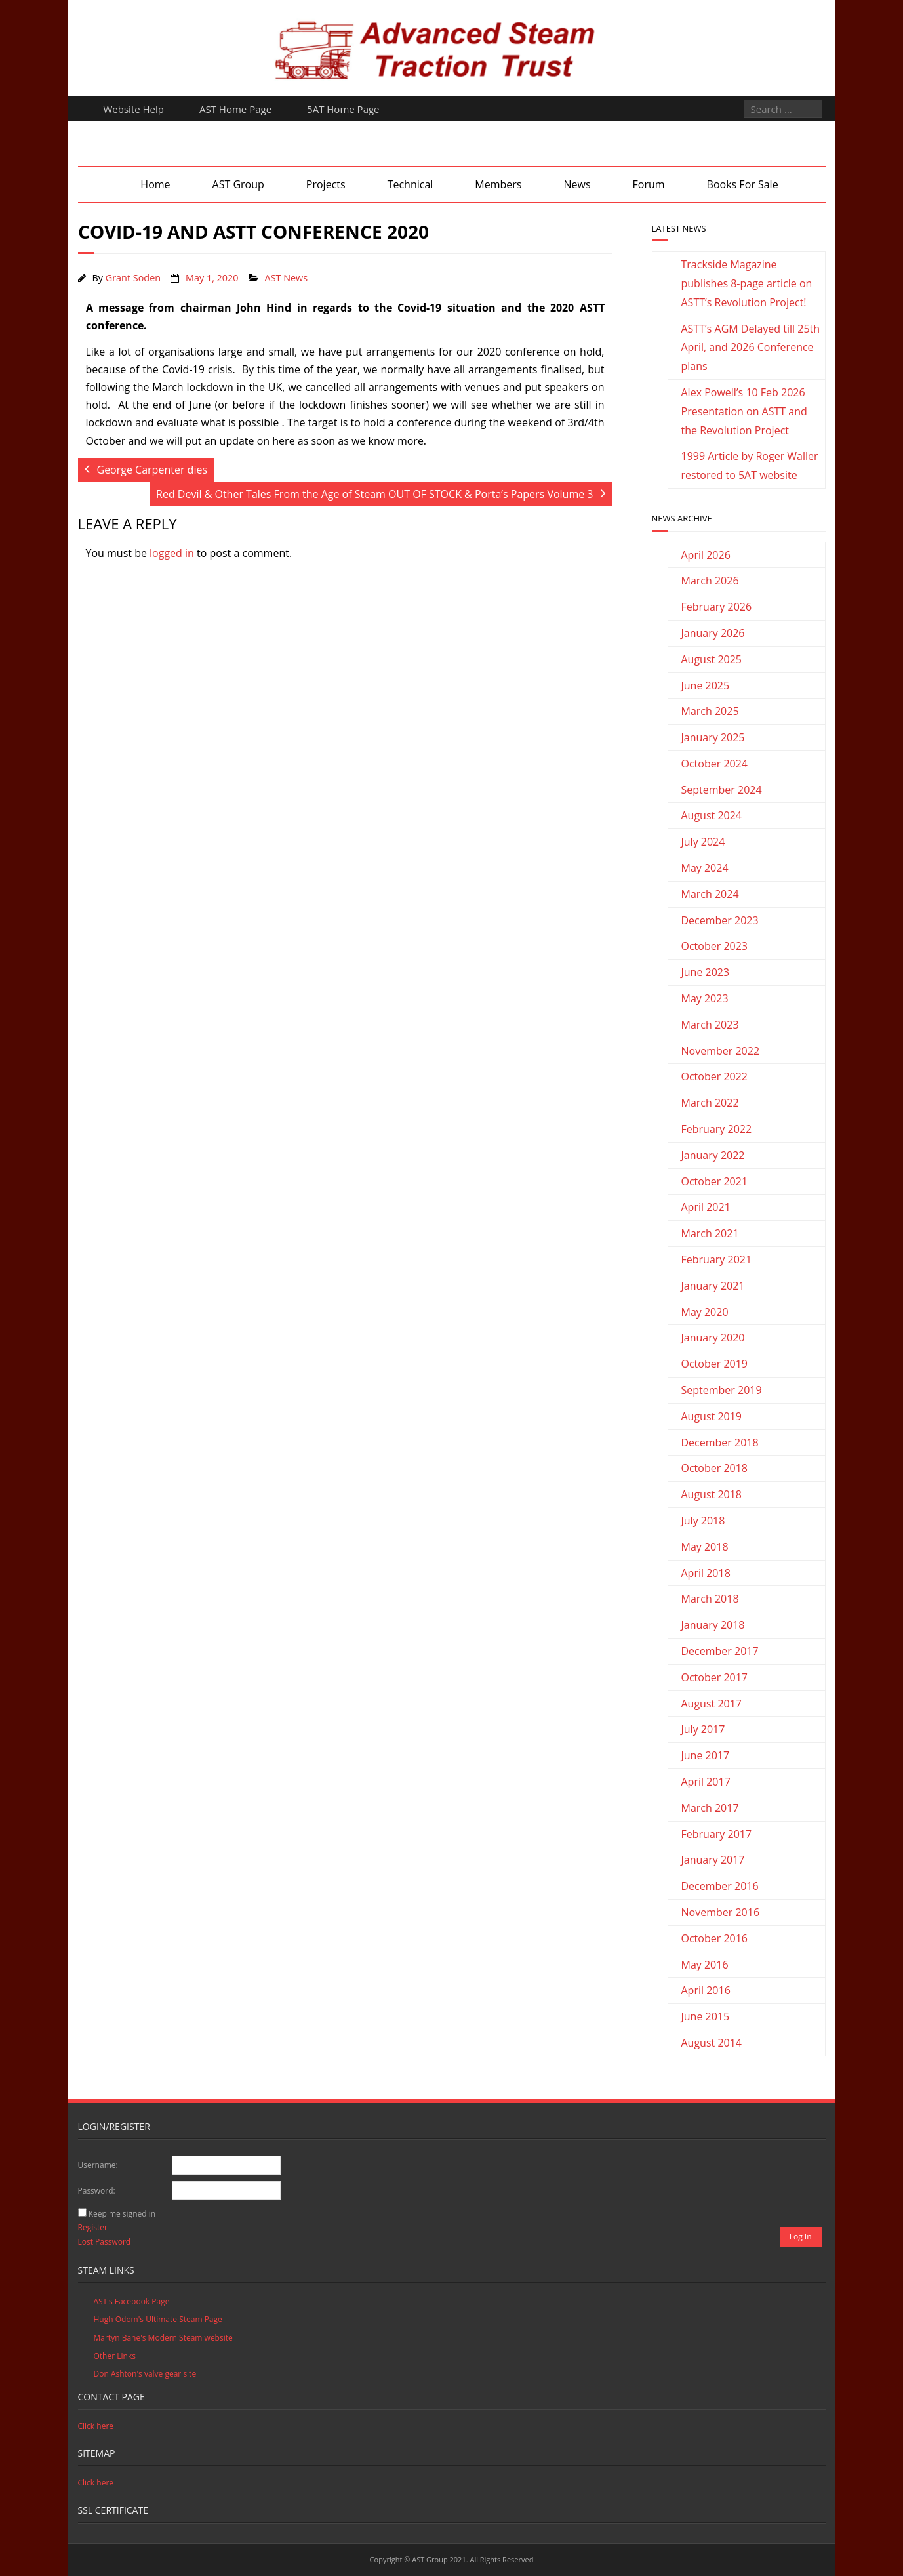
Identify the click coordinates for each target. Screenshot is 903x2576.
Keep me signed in (122, 2213)
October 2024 (714, 763)
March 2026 (710, 580)
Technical (410, 184)
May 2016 (705, 1964)
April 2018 (706, 1573)
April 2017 (706, 1781)
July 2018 (703, 1520)
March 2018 (710, 1598)
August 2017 (711, 1703)
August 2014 (711, 2042)
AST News (286, 278)
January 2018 (713, 1625)
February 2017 (716, 1834)
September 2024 (721, 790)
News (576, 184)
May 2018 (705, 1547)
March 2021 (710, 1233)
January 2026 (713, 633)
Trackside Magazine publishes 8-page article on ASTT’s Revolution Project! (747, 283)
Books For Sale (742, 184)
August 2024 (711, 815)
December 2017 (720, 1651)
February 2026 (716, 607)
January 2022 (713, 1155)
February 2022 (716, 1129)
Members (498, 184)
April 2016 (706, 1990)
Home (155, 184)
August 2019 (711, 1416)
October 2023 (714, 946)
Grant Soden (133, 278)
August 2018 (711, 1494)
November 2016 (720, 1912)
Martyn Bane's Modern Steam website (163, 2337)
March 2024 (710, 894)
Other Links (115, 2355)
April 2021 (706, 1207)
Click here (96, 2426)
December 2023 (720, 920)
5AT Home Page (343, 108)
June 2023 (705, 972)
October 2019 (714, 1364)
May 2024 (705, 868)
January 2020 (713, 1337)
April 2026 (706, 555)
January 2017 (713, 1859)
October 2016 (714, 1938)
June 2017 (705, 1755)
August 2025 (711, 659)
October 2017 (714, 1677)
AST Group (238, 184)
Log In (801, 2236)
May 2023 (705, 998)
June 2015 (705, 2016)
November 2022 (720, 1051)
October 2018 (714, 1468)
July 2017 (703, 1729)
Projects (326, 184)
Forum (649, 184)
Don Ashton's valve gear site (145, 2373)
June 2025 (705, 685)
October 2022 (714, 1076)
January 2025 (713, 737)
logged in (172, 553)
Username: (98, 2165)
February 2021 (716, 1259)
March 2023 (710, 1024)
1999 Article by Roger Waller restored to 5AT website (749, 465)
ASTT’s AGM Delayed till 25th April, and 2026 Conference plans (750, 347)
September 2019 (721, 1390)
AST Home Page (235, 108)
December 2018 (720, 1442)
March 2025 (710, 711)
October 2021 (714, 1181)
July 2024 (703, 841)
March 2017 (710, 1808)
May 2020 (705, 1312)
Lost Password (104, 2241)
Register (93, 2227)
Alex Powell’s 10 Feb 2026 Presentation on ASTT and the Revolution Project (744, 411)
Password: (96, 2190)
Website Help (134, 108)
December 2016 (720, 1886)
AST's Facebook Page (132, 2301)
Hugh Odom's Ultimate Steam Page (158, 2319)
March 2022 (710, 1102)
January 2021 (713, 1285)
